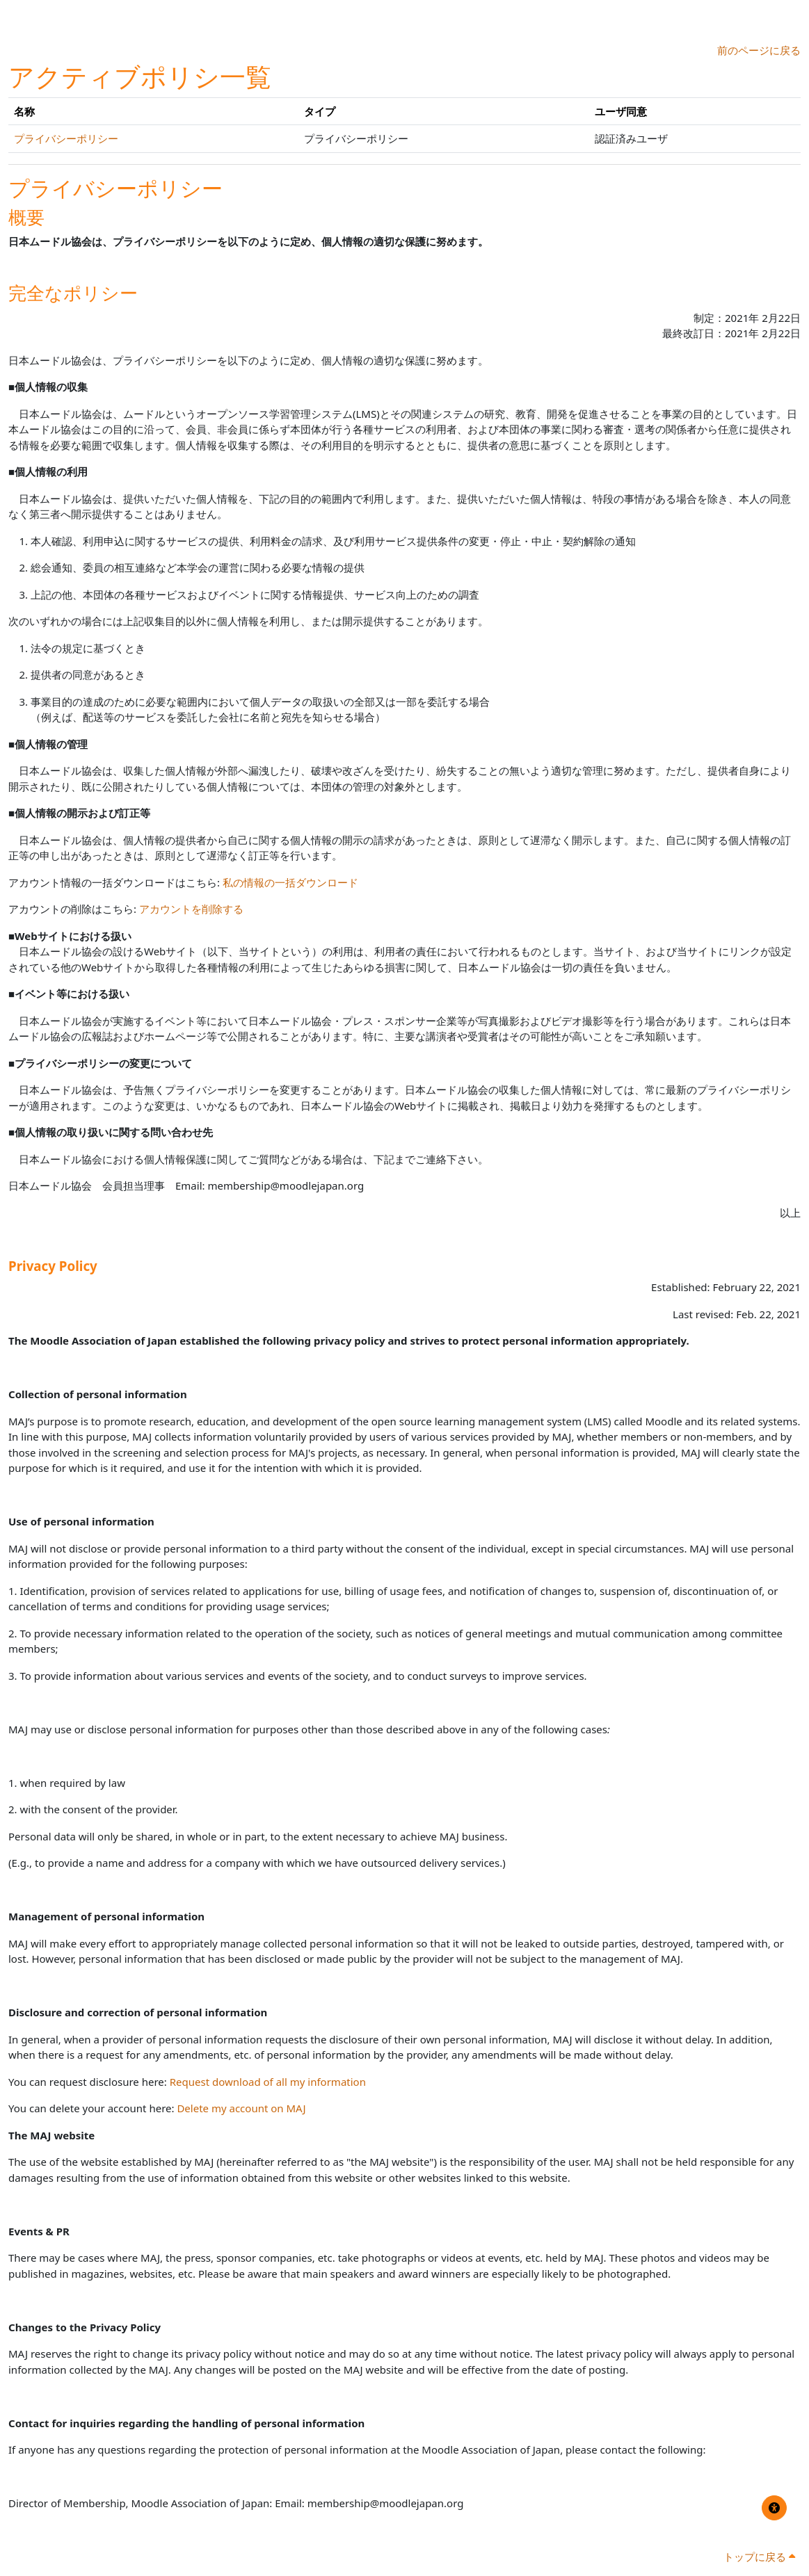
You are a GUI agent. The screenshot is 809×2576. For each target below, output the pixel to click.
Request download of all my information (268, 2082)
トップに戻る (759, 2556)
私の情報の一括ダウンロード (290, 882)
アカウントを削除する (191, 909)
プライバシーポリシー (66, 138)
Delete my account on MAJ (241, 2108)
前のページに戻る (759, 50)
